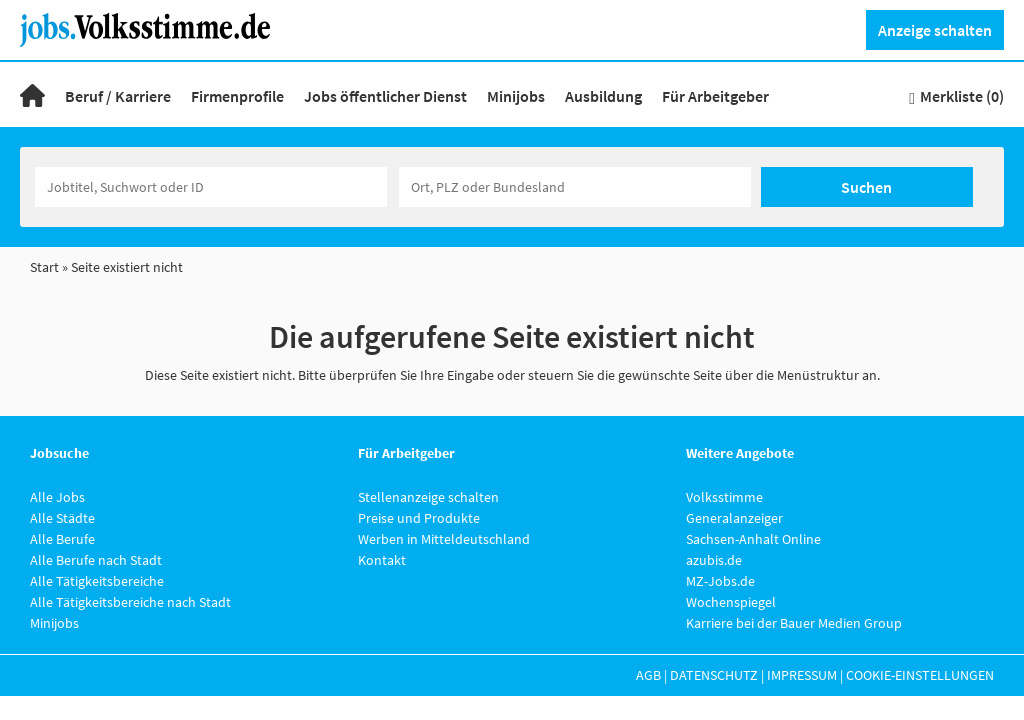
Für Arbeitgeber (715, 96)
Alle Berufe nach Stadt (96, 560)
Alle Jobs (57, 497)
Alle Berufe (62, 539)
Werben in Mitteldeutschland (444, 539)
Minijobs (516, 96)
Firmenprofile (237, 96)
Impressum (802, 675)
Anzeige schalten (935, 30)
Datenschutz (714, 675)
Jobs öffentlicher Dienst (385, 96)
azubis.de (714, 560)
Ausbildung (603, 96)
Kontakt (382, 560)
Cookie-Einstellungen (920, 675)
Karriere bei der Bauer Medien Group (794, 623)
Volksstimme (724, 497)
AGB (648, 675)
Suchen (866, 187)
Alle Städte (62, 518)
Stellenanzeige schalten (428, 497)
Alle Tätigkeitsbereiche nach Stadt (130, 602)
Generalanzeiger (734, 518)
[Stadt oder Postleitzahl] (575, 187)
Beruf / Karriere (118, 96)
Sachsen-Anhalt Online (753, 539)
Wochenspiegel (731, 602)
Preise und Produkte (419, 518)
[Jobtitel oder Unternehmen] (211, 187)
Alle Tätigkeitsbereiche (97, 581)
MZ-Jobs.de (720, 581)
